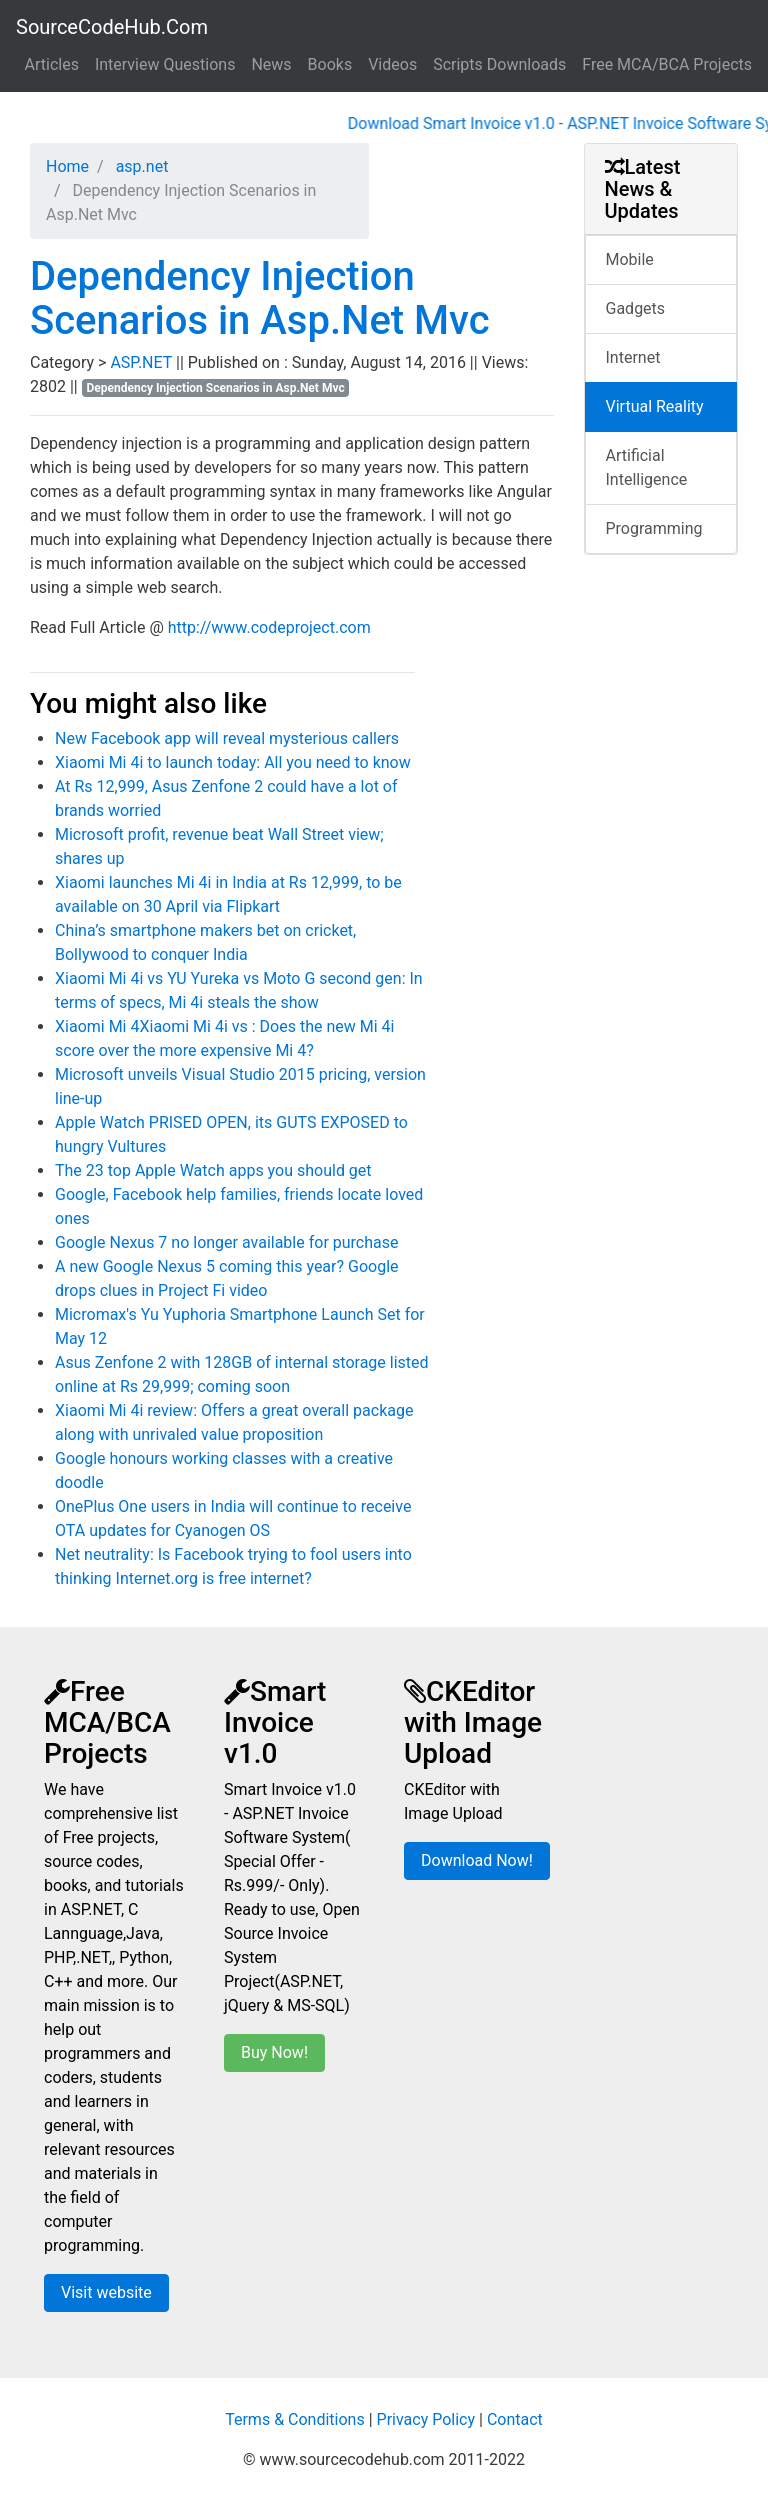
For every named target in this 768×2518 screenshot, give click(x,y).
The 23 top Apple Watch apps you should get (213, 1170)
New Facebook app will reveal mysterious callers (227, 738)
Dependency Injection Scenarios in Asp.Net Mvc (260, 298)
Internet (633, 357)
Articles (52, 64)
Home (67, 166)
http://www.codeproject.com (269, 627)
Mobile (630, 259)
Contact (515, 2419)
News (271, 64)
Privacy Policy (426, 2419)
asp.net (140, 166)
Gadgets (636, 308)
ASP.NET (143, 362)
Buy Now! (274, 2052)
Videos (392, 64)
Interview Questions (165, 64)
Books (330, 64)
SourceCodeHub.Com (112, 27)
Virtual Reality (655, 406)
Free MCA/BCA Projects (667, 64)
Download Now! (477, 1860)
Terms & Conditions (295, 2419)
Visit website (106, 2292)
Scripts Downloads (499, 64)
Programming (654, 528)
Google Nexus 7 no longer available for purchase (226, 1242)
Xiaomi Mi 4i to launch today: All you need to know (233, 762)
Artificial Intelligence (647, 467)
